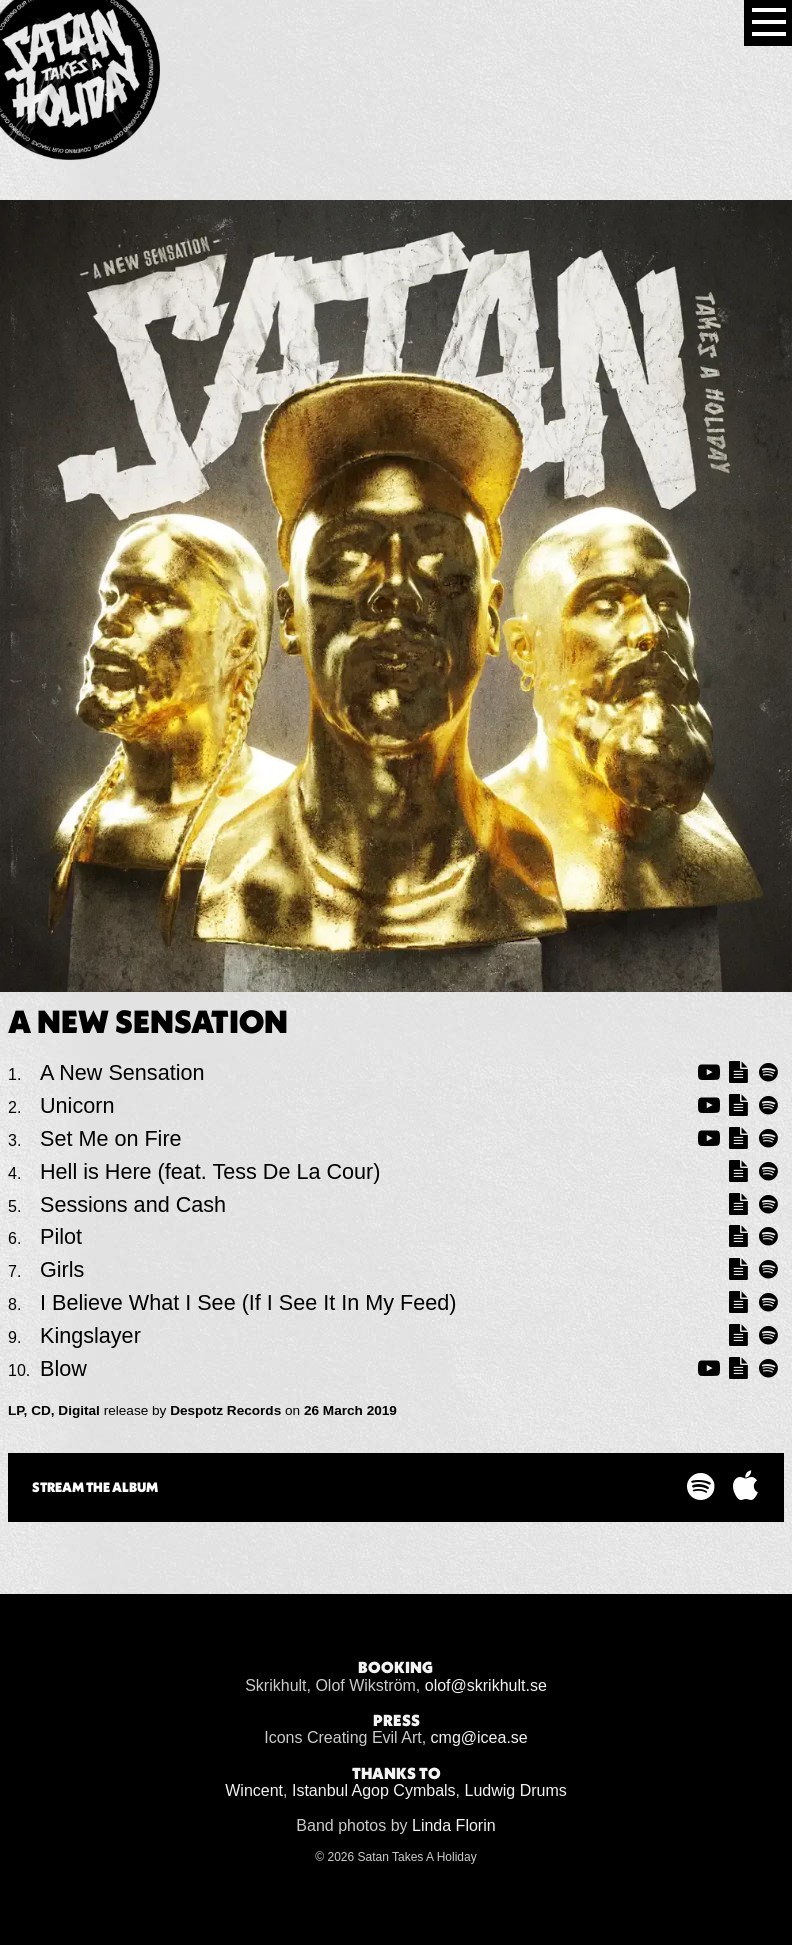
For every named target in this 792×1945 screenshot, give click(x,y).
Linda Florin (454, 1825)
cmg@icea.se (479, 1737)
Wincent (254, 1790)
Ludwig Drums (516, 1790)
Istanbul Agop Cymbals (374, 1790)
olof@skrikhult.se (486, 1685)
